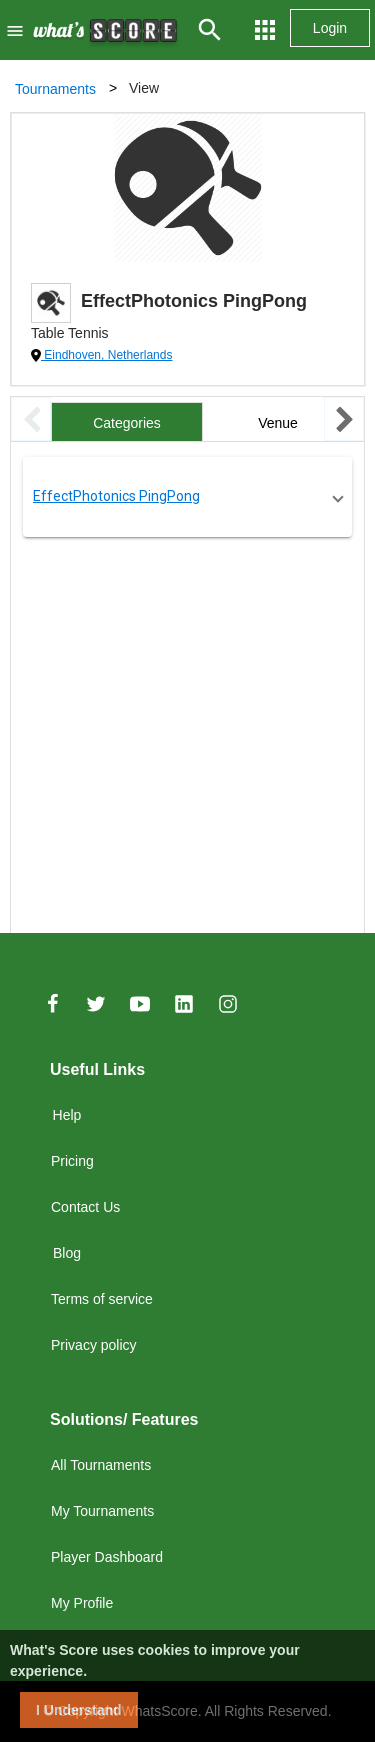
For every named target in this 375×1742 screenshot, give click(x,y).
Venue (278, 423)
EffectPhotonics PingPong (116, 496)
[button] (187, 497)
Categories (127, 423)
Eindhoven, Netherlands (106, 355)
